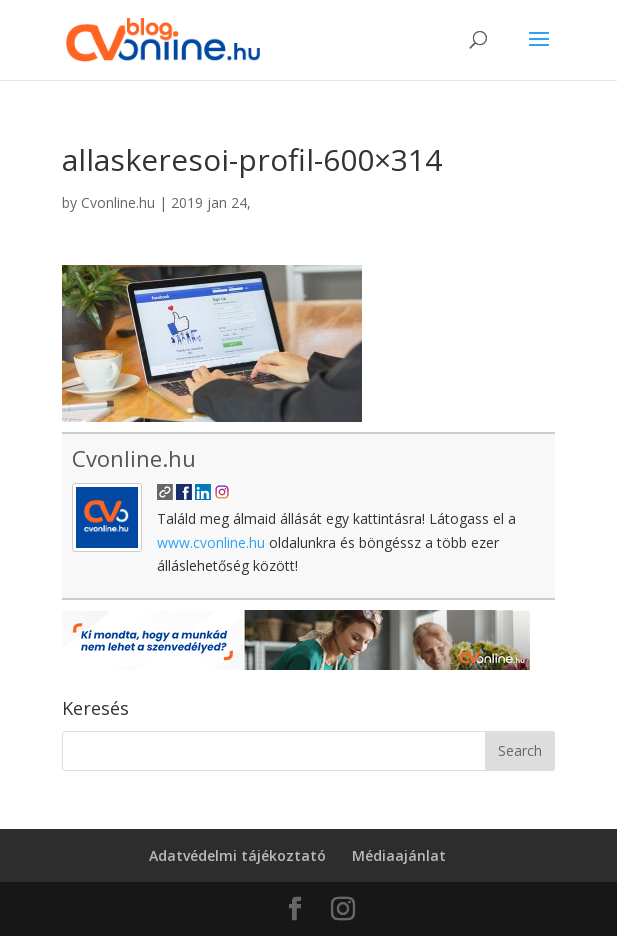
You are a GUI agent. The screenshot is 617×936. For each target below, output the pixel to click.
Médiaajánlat (399, 855)
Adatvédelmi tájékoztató (237, 855)
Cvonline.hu (118, 202)
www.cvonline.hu (211, 542)
